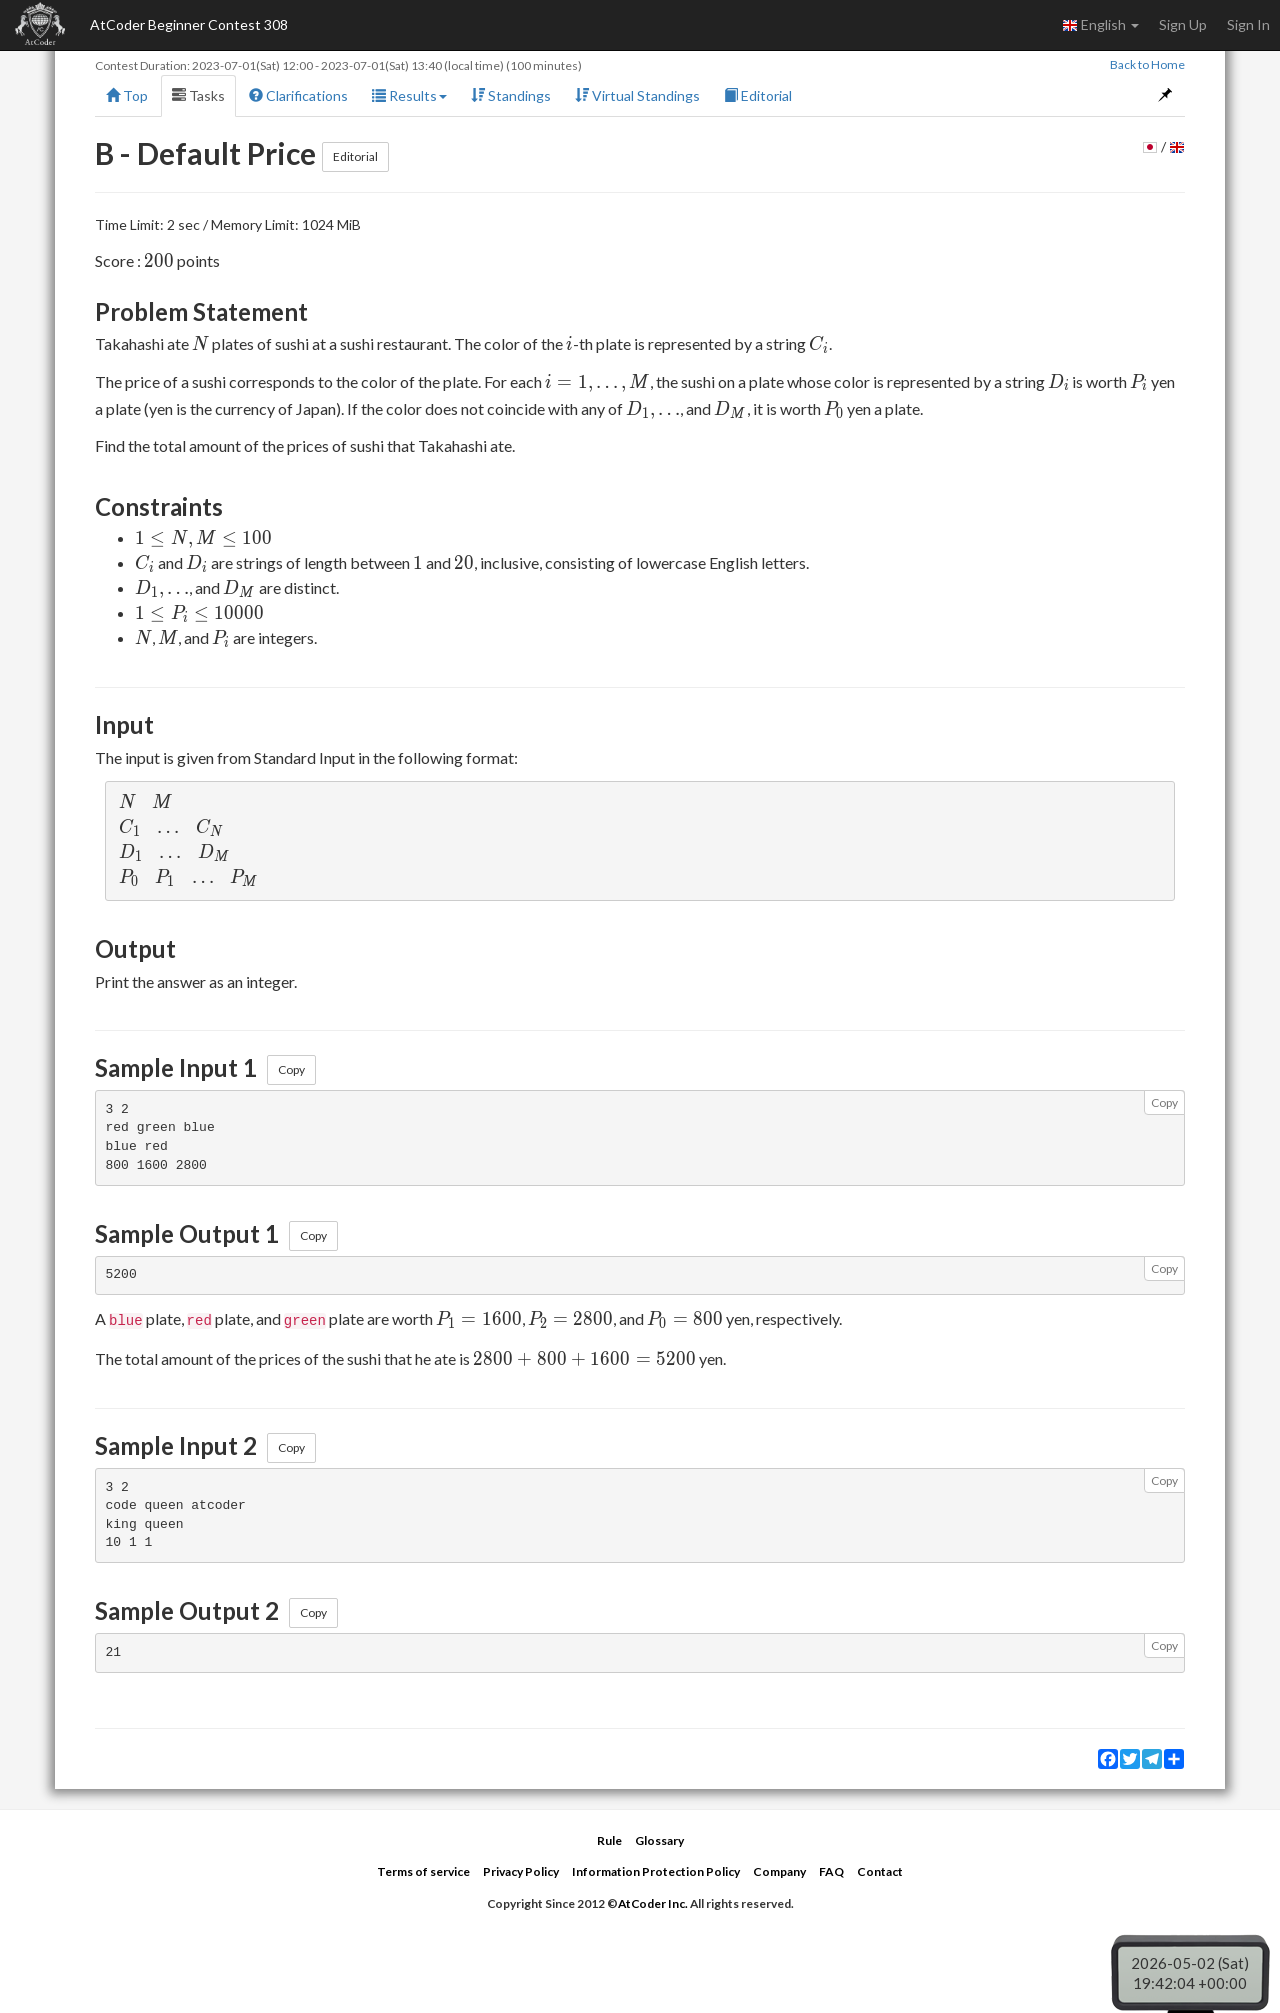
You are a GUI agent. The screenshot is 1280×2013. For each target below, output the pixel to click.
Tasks (198, 95)
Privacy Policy (521, 1871)
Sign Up (1183, 24)
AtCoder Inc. (653, 1903)
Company (779, 1871)
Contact (880, 1871)
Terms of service (423, 1871)
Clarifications (298, 95)
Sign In (1248, 24)
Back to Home (1147, 64)
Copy (291, 1069)
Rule (609, 1840)
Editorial (758, 95)
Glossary (659, 1840)
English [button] (1100, 25)
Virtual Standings (637, 95)
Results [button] (409, 95)
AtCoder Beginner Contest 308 (189, 24)
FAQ (831, 1871)
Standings (511, 95)
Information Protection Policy (656, 1871)
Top (127, 95)
